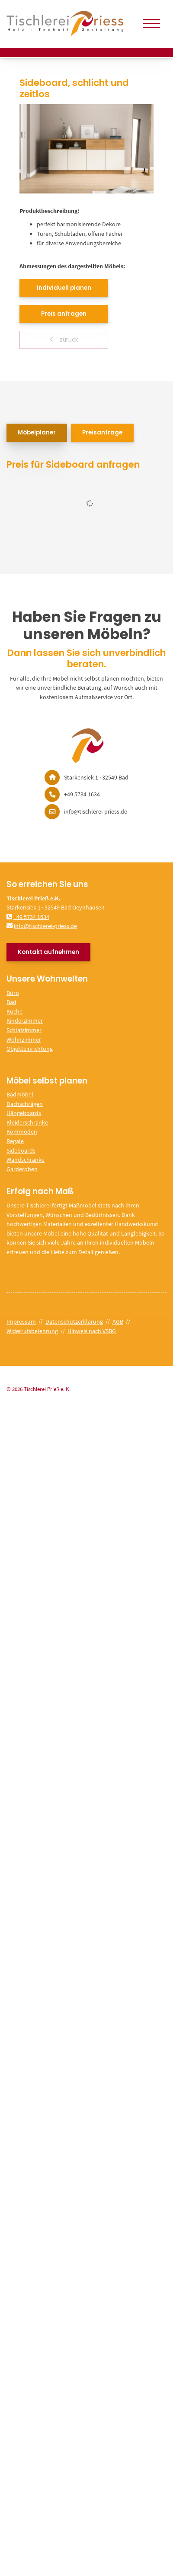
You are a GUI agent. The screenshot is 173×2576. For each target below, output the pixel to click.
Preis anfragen (63, 314)
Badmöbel (19, 1094)
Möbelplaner (37, 432)
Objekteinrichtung (29, 1048)
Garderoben (22, 1169)
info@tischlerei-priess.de (45, 926)
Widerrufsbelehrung (32, 1331)
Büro (12, 993)
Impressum (21, 1321)
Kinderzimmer (24, 1020)
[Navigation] (151, 23)
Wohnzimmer (23, 1039)
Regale (15, 1141)
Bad (11, 1002)
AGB (117, 1321)
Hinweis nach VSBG (91, 1331)
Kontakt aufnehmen (48, 952)
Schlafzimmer (24, 1030)
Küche (14, 1011)
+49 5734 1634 (31, 917)
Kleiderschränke (27, 1122)
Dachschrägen (24, 1104)
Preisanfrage (102, 432)
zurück (68, 340)
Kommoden (21, 1131)
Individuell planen (64, 288)
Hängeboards (23, 1113)
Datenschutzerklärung (74, 1321)
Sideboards (20, 1150)
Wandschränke (25, 1159)
